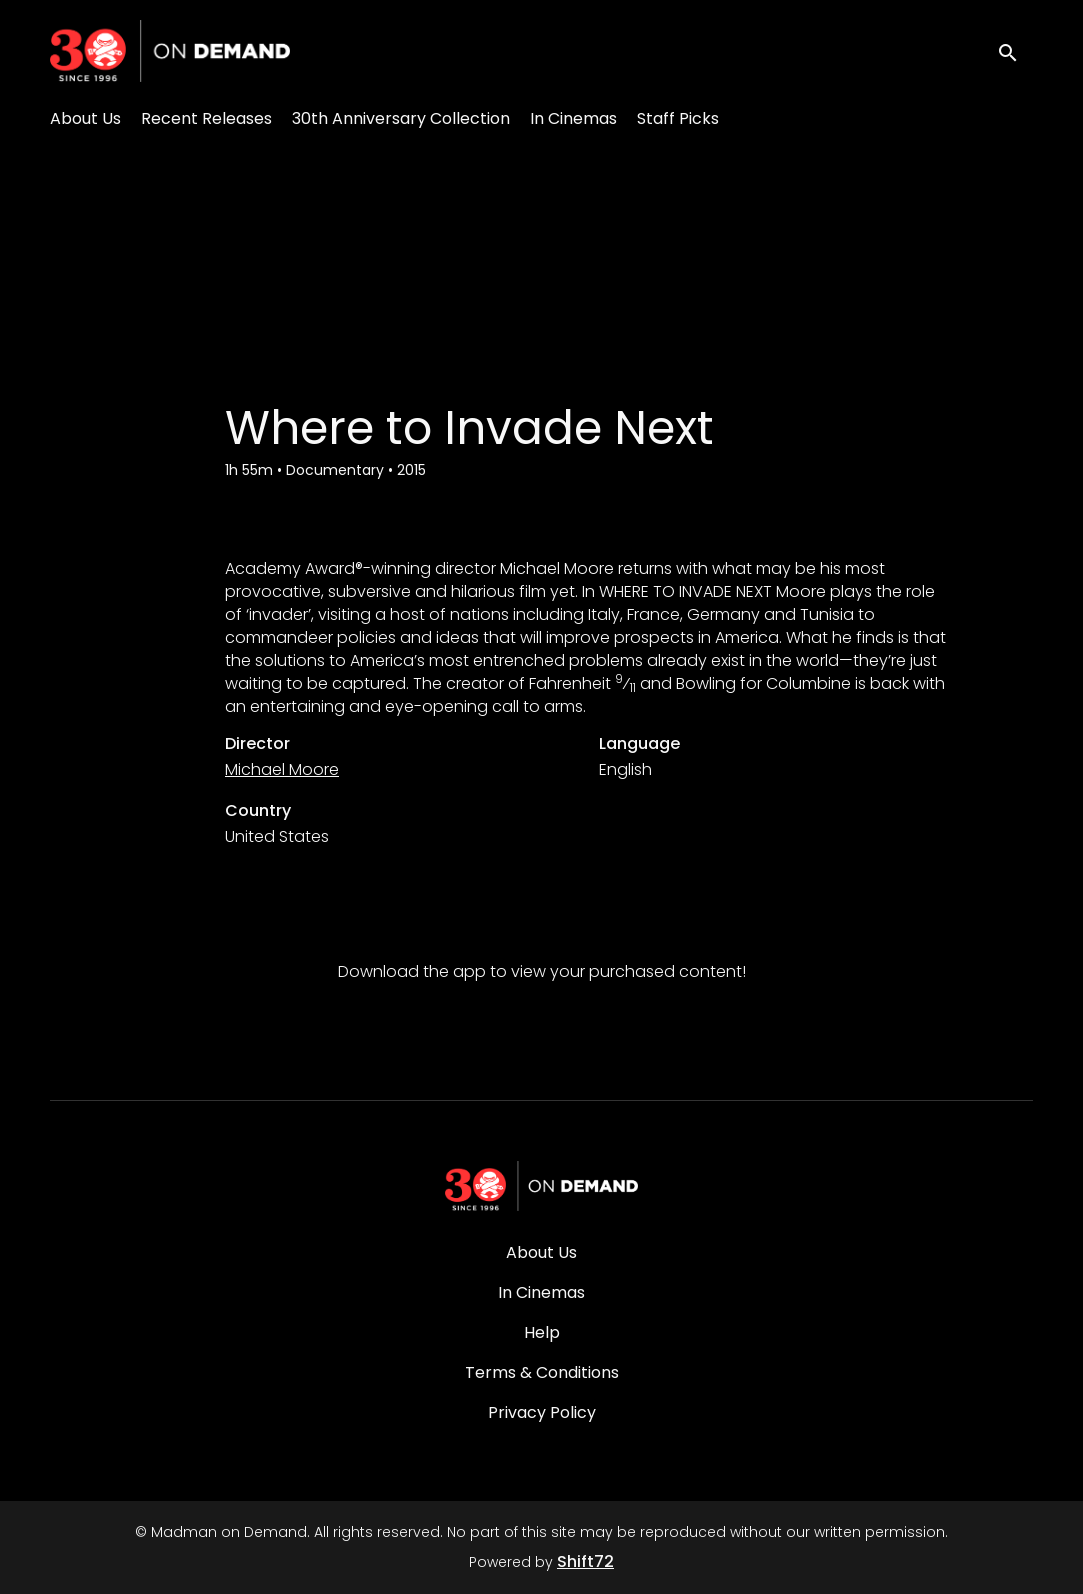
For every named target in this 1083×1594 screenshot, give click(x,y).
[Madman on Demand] (542, 1186)
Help (542, 1332)
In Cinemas (573, 118)
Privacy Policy (542, 1412)
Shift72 (585, 1561)
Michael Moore (282, 769)
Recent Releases (206, 118)
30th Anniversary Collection (401, 118)
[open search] (1015, 50)
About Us (85, 118)
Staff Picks (678, 118)
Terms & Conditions (542, 1372)
